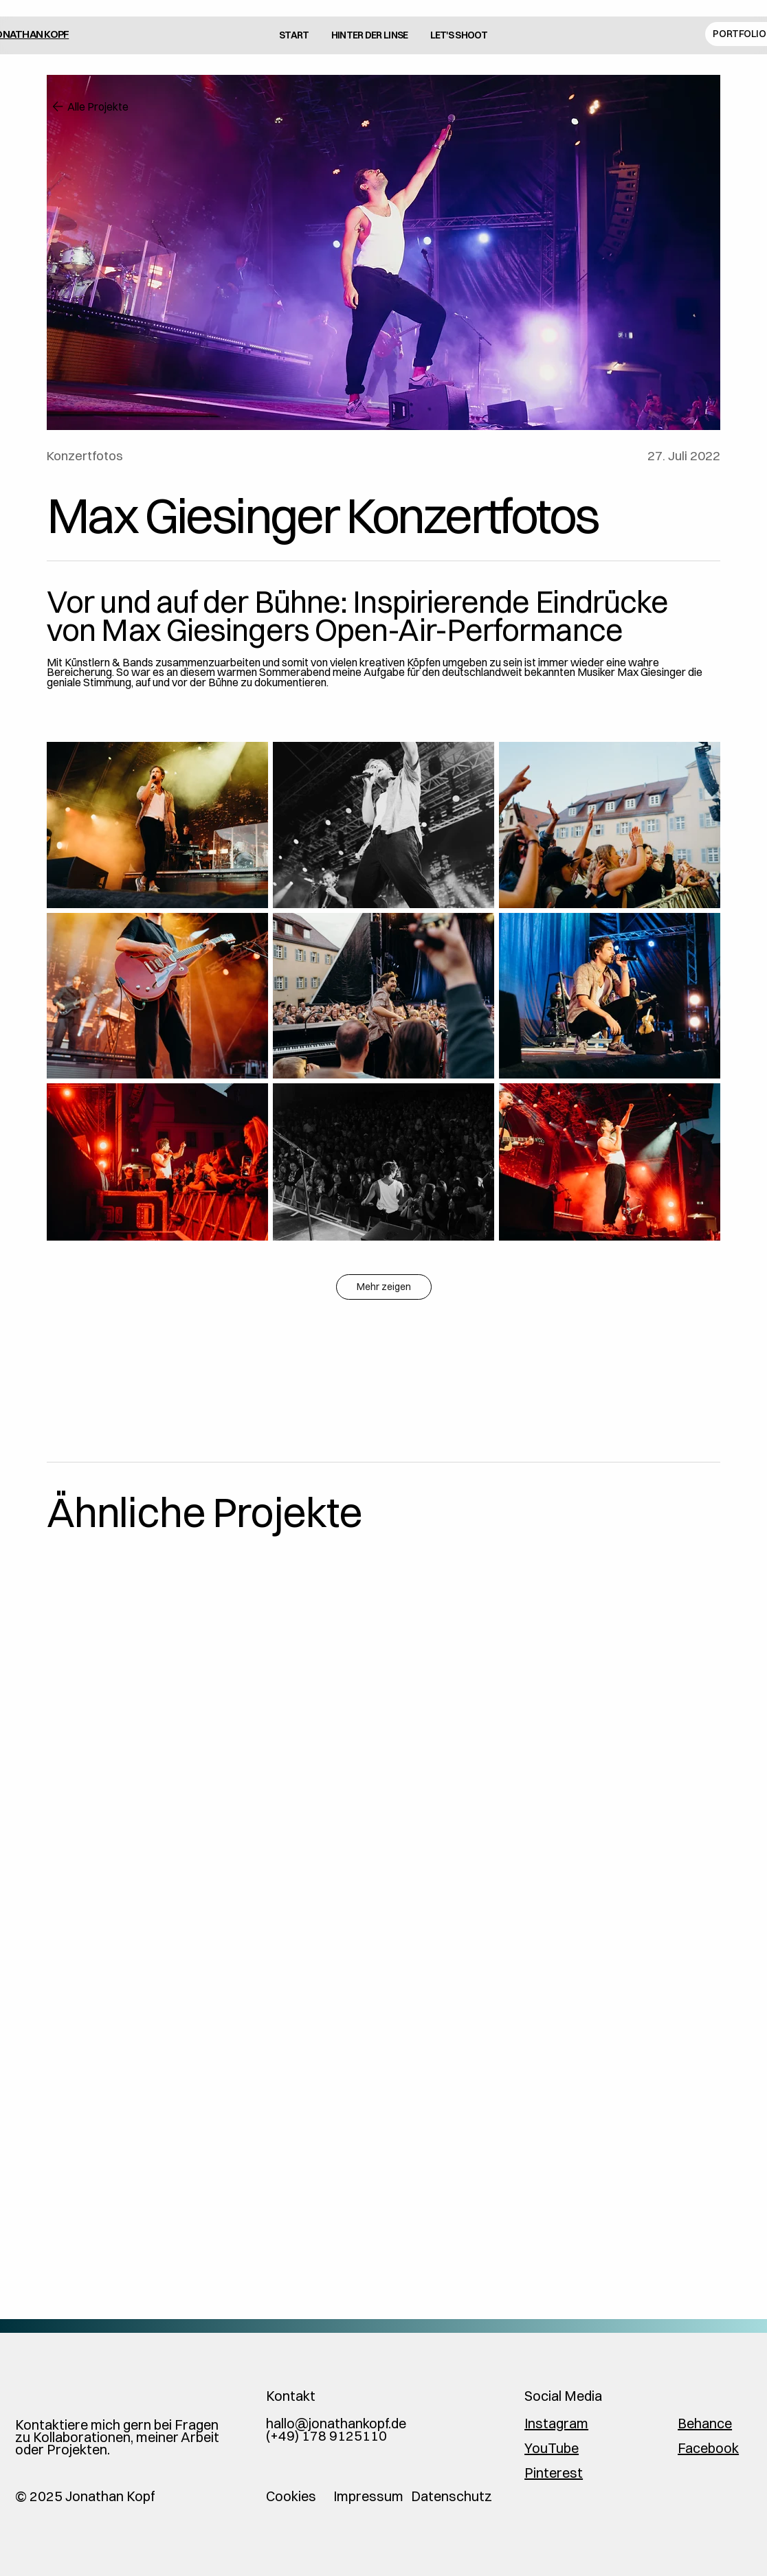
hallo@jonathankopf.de (336, 2423)
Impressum (368, 2496)
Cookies (291, 2496)
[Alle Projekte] (115, 106)
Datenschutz (451, 2496)
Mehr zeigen (384, 1286)
